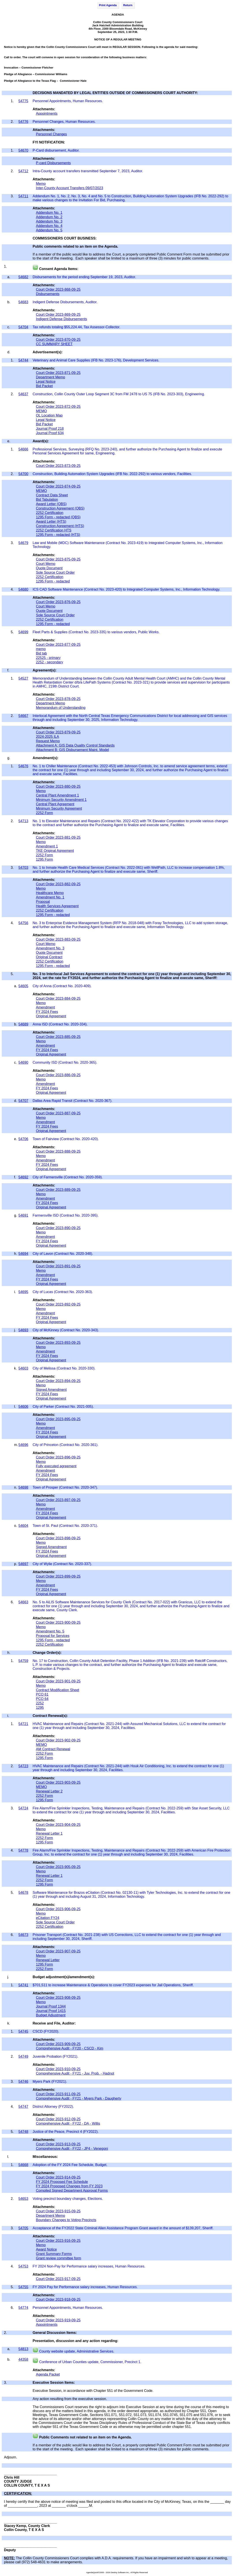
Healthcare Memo (50, 893)
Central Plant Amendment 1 (57, 795)
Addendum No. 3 (49, 221)
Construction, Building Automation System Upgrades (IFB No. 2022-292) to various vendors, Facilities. (113, 474)
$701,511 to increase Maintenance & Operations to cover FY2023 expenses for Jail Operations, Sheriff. (114, 1985)
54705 (23, 2228)
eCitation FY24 (47, 1918)
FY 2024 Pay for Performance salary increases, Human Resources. (86, 2287)
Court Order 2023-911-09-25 (58, 2094)
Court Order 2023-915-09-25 (58, 2211)
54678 (23, 1892)
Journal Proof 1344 (51, 2006)
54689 (23, 1024)
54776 (23, 121)
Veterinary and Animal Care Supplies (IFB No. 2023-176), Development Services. (96, 360)
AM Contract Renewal (53, 1749)
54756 (23, 923)
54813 (23, 2349)
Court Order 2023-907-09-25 (58, 1951)
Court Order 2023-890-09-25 (58, 1228)
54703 (23, 867)
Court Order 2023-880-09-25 (58, 786)
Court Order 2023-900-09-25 (58, 1622)
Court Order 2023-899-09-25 (58, 1576)
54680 (23, 589)
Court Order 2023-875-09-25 (58, 559)
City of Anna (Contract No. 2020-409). (62, 986)
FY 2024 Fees (47, 1012)
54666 (23, 449)
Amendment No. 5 (50, 1631)
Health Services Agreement (57, 906)
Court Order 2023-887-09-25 (58, 1113)
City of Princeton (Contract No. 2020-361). (65, 1445)
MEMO (41, 411)
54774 (23, 2307)
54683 (23, 302)
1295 (40, 1707)
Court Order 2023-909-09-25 (58, 2044)
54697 (23, 1564)
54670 (23, 150)
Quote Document (49, 568)
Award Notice (46, 2249)
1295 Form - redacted (53, 581)
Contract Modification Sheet (57, 1690)
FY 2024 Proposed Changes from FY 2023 (69, 2186)
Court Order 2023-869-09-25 (58, 314)
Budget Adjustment (50, 2015)
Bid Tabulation (47, 499)
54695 (23, 1292)
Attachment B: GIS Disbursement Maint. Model (72, 750)
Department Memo (50, 377)
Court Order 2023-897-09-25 (58, 1500)
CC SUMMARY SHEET (54, 344)
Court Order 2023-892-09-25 (58, 1304)
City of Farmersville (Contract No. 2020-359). (68, 1177)
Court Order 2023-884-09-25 (58, 998)
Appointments (46, 113)
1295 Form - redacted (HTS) (58, 535)
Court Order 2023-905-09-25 (58, 1867)
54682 (23, 277)
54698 (23, 1487)
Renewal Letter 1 (49, 1833)
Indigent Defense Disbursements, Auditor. (65, 302)
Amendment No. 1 (50, 897)
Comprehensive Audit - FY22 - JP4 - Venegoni (72, 2148)
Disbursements (47, 294)
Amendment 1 (47, 846)
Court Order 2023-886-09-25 (58, 1075)
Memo (41, 183)
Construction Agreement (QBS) (60, 508)
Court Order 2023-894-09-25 (58, 1381)
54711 (23, 196)
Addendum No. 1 (49, 212)
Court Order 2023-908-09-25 (58, 1997)
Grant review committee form (58, 2258)
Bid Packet (44, 386)
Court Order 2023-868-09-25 (58, 289)
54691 (23, 1215)
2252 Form (44, 813)
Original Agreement (51, 1016)
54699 (23, 632)
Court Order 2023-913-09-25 (58, 2144)
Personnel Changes (51, 134)
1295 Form (44, 859)
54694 (23, 1253)
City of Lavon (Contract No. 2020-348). (63, 1253)
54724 (23, 1808)
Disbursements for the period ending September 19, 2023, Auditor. (84, 277)
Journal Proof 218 (50, 428)
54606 (23, 1406)
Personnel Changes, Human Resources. (65, 121)
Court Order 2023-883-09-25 (58, 939)
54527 (23, 678)
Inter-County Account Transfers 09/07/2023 (69, 188)
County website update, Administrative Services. (77, 2351)
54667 (23, 716)
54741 (23, 1985)
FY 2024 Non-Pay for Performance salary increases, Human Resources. (89, 2266)
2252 (40, 1703)
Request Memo (48, 741)
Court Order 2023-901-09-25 (58, 1681)
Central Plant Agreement (55, 804)
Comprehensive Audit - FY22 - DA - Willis (68, 2123)
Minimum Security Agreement (59, 808)
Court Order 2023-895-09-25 (58, 1419)
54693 (23, 1330)
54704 (23, 327)
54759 (23, 1661)
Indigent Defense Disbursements (61, 319)
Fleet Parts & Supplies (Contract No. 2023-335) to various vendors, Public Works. (96, 632)
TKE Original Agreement (55, 851)
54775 (23, 101)
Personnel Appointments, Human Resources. (68, 101)
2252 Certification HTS (53, 530)
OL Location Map (49, 415)
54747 (23, 2106)
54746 (23, 2081)
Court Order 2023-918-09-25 (58, 2299)
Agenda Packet (48, 2374)
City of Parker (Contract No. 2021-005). (63, 1406)
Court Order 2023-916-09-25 (58, 2240)
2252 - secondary (49, 662)
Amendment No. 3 (50, 948)
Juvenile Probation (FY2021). (55, 2056)
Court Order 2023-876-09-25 (58, 602)
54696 (23, 1445)
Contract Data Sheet (52, 495)
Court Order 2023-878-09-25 (58, 699)
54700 (23, 474)
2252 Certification (49, 513)
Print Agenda (108, 5)
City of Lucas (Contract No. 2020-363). (63, 1292)
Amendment (45, 1007)
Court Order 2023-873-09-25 (58, 466)
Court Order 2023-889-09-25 (58, 1190)
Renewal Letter (48, 1960)
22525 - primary (48, 658)
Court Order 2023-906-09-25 (58, 1909)
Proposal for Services (52, 1636)
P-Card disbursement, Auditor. (57, 150)
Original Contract (49, 957)
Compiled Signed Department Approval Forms (72, 2190)
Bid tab (41, 653)
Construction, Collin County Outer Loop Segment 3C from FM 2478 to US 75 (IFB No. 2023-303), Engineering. (119, 394)
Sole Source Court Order (55, 572)
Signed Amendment (51, 1389)
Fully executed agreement (56, 1466)
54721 (23, 1724)
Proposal (43, 901)
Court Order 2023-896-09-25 (58, 1457)
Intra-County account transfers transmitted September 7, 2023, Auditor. (88, 171)
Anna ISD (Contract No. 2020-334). (60, 1024)
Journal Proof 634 (50, 433)
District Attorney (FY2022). (54, 2106)
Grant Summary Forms (54, 2254)
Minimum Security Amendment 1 (61, 800)
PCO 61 (42, 1694)
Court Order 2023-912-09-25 (58, 2119)
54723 (23, 1766)
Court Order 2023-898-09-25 (58, 1538)
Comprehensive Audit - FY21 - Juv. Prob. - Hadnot (75, 2073)
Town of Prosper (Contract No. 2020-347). (65, 1487)
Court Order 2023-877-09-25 (58, 644)
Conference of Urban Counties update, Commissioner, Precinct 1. (90, 2362)
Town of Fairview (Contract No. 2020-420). (66, 1139)
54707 (23, 1101)
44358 (23, 2359)
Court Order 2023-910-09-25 (58, 2069)
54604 (23, 1525)
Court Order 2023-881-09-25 (58, 837)
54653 (23, 2198)
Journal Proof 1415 (51, 2011)
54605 (23, 986)
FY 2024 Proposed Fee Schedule (62, 2182)
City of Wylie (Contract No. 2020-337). (62, 1564)
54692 (23, 1177)
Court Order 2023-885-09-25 (58, 1037)
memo (41, 649)
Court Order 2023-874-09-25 (58, 486)
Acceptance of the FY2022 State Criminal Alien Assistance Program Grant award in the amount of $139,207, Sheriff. (123, 2228)
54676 (23, 766)
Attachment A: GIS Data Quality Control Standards (75, 745)
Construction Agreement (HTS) (60, 526)
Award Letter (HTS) (51, 521)
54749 (23, 2056)
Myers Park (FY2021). (50, 2081)
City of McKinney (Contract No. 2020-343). (66, 1330)
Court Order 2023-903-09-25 (58, 1782)
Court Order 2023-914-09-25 (58, 2177)
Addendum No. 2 (49, 217)
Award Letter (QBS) (51, 504)
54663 (23, 1602)
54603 (23, 1368)
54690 (23, 1062)
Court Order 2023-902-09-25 (58, 1740)
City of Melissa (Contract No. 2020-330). (64, 1368)
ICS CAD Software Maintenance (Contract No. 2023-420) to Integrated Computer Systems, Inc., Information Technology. (127, 589)
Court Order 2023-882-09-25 (58, 884)
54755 (23, 2287)
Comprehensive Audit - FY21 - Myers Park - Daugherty (78, 2098)
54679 (23, 543)
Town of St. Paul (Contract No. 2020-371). (65, 1525)
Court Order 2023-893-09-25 (58, 1342)
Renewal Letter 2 (49, 1791)
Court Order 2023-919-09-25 (58, 2320)
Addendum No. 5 (49, 230)
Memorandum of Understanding (60, 707)
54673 (23, 1935)
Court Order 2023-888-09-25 (58, 1151)
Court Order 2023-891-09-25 (58, 1266)
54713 (23, 821)
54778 (23, 1850)
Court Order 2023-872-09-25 (58, 406)
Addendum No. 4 (49, 226)
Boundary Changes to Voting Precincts (66, 2220)
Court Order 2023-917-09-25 (58, 2279)
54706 (23, 1139)
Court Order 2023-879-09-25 (58, 732)
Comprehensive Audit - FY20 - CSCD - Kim (69, 2048)
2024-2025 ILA (47, 736)
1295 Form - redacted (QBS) (58, 517)
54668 (23, 2165)
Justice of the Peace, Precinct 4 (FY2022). (66, 2131)
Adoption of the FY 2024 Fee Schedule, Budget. (70, 2165)
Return (128, 5)
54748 (23, 2131)
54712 (23, 171)
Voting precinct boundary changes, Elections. (68, 2198)
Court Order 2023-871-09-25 (58, 373)
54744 (23, 360)
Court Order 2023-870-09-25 (58, 339)
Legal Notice (45, 381)
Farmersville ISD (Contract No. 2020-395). (66, 1215)
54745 (23, 2031)
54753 (23, 2266)
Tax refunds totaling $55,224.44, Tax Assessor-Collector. (77, 327)
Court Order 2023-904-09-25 (58, 1825)
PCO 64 (42, 1699)
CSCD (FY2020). (46, 2031)
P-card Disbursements (53, 163)
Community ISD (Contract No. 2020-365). (65, 1062)
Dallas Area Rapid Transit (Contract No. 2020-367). (73, 1101)
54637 (23, 394)
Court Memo (45, 564)
